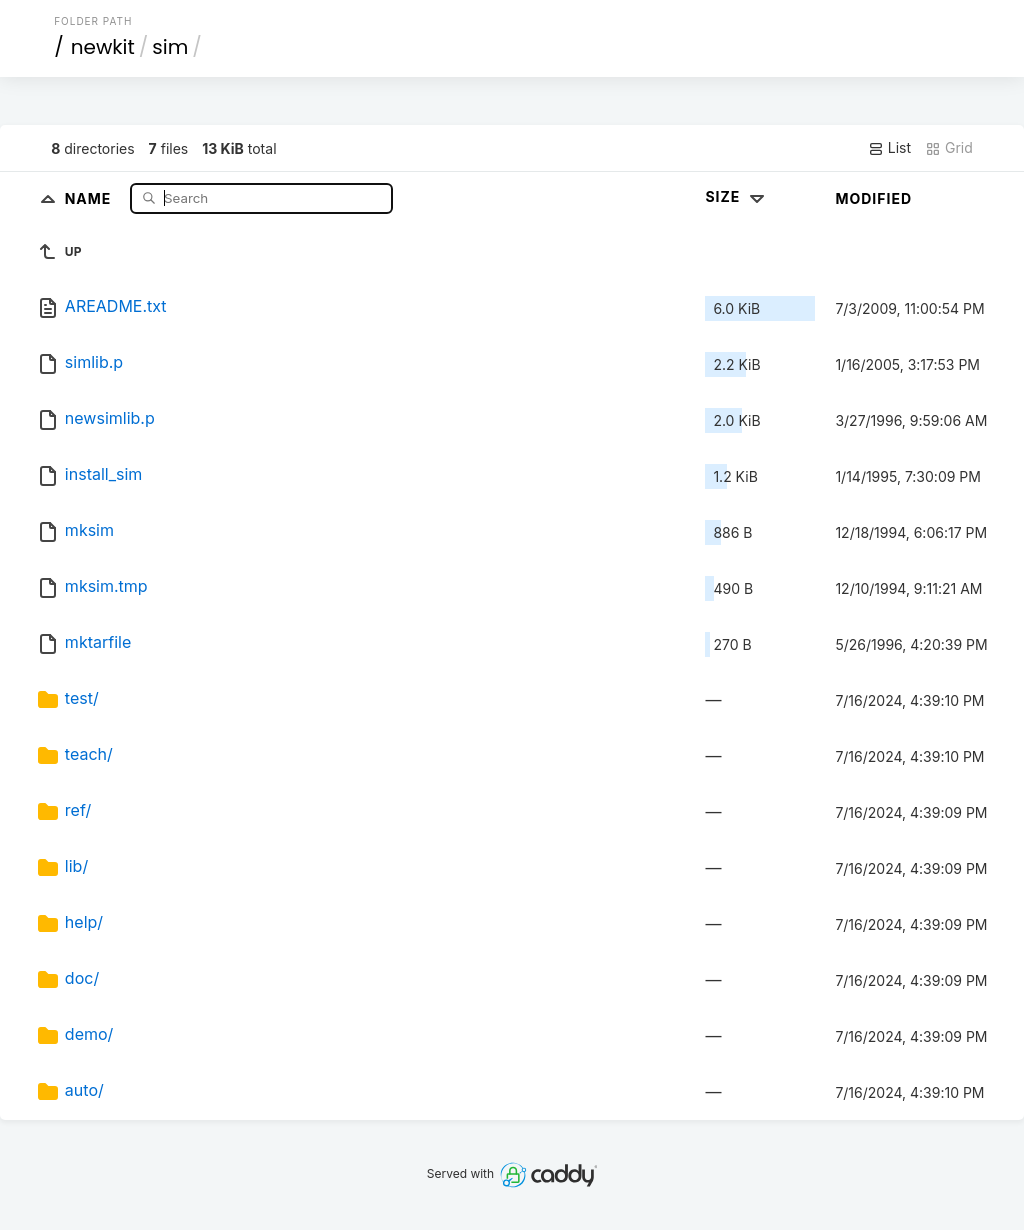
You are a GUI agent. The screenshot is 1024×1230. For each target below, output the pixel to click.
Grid (949, 148)
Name (90, 197)
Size (736, 196)
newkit (103, 47)
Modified (873, 198)
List (889, 148)
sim (170, 47)
